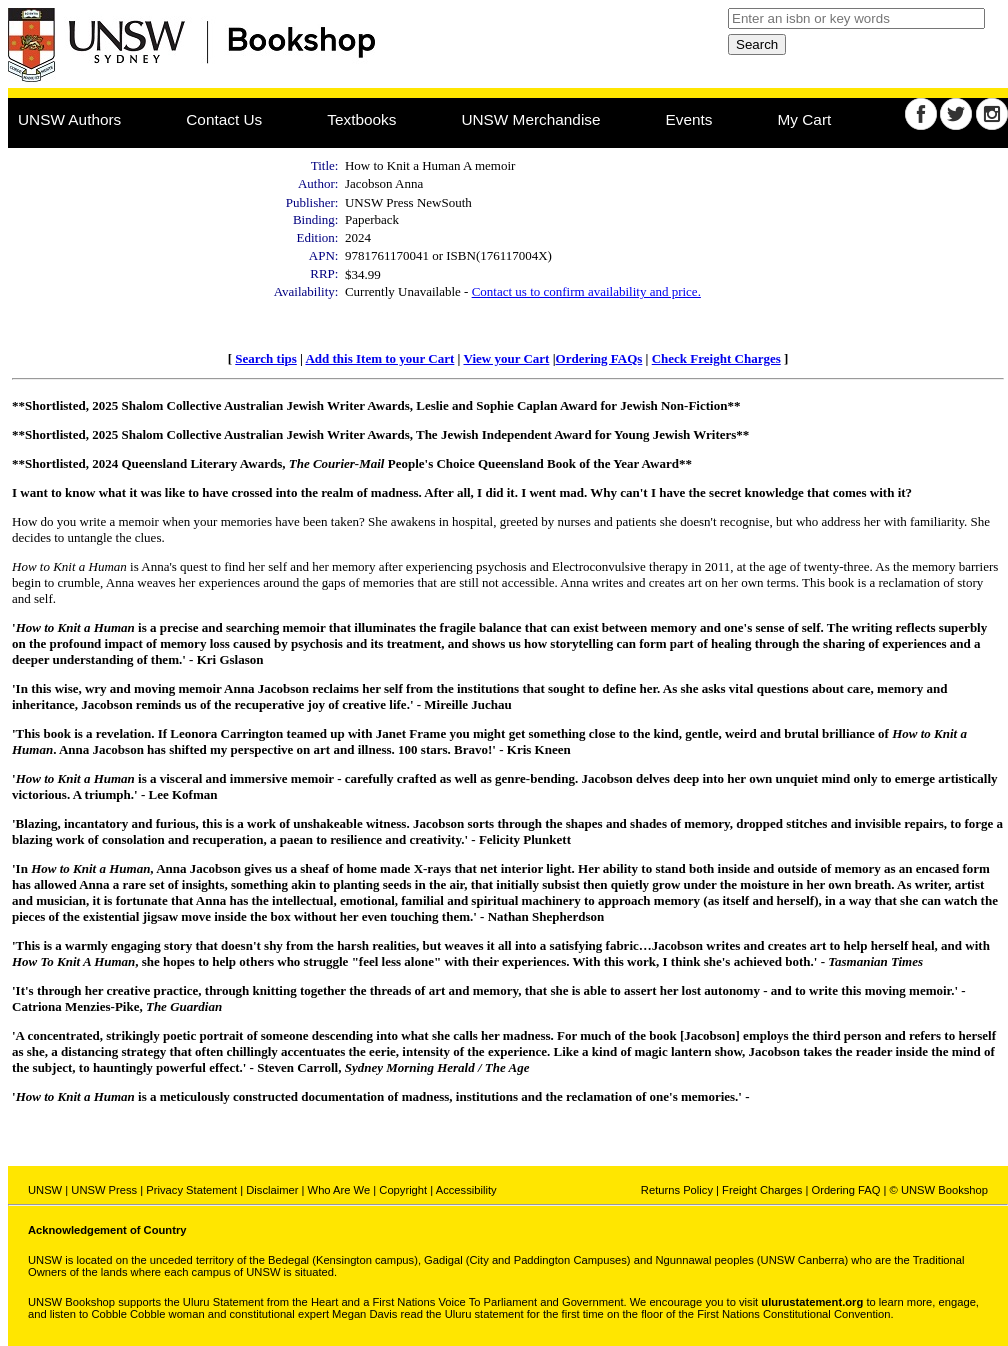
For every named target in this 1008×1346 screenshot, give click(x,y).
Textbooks (361, 119)
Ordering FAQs (599, 358)
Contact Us (224, 119)
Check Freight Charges (716, 358)
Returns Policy (677, 1190)
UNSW (45, 1190)
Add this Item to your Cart (379, 358)
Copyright (403, 1190)
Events (689, 119)
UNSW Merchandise (530, 119)
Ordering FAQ (845, 1190)
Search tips (266, 358)
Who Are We (339, 1190)
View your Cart (506, 358)
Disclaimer (272, 1190)
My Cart (805, 119)
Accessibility (466, 1190)
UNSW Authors (69, 119)
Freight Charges (762, 1190)
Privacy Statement (191, 1190)
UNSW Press (104, 1190)
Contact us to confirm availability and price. (586, 291)
